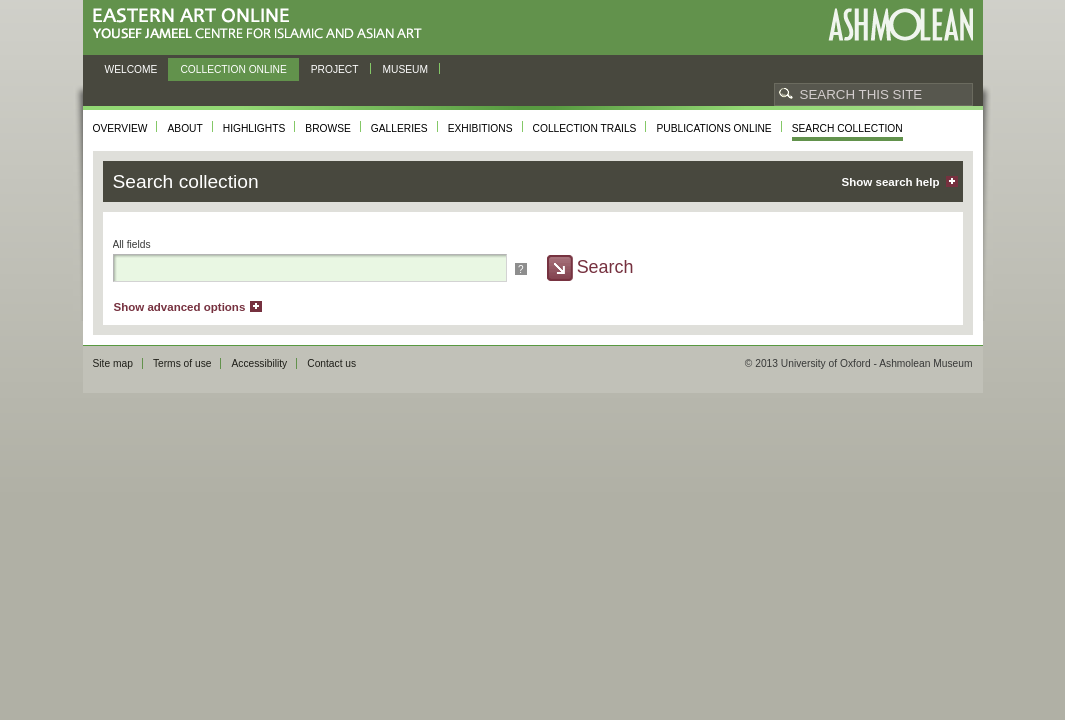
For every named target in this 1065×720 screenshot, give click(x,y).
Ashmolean (900, 24)
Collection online (233, 69)
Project (335, 69)
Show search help (891, 182)
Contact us (331, 363)
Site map (113, 363)
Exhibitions (480, 128)
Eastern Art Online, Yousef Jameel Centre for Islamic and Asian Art (262, 24)
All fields (132, 244)
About (184, 128)
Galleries (399, 128)
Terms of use (182, 363)
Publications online (713, 128)
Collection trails (585, 128)
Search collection (847, 128)
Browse (328, 128)
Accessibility (259, 363)
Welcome (131, 69)
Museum (406, 69)
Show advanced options (180, 307)
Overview (120, 128)
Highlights (254, 128)
